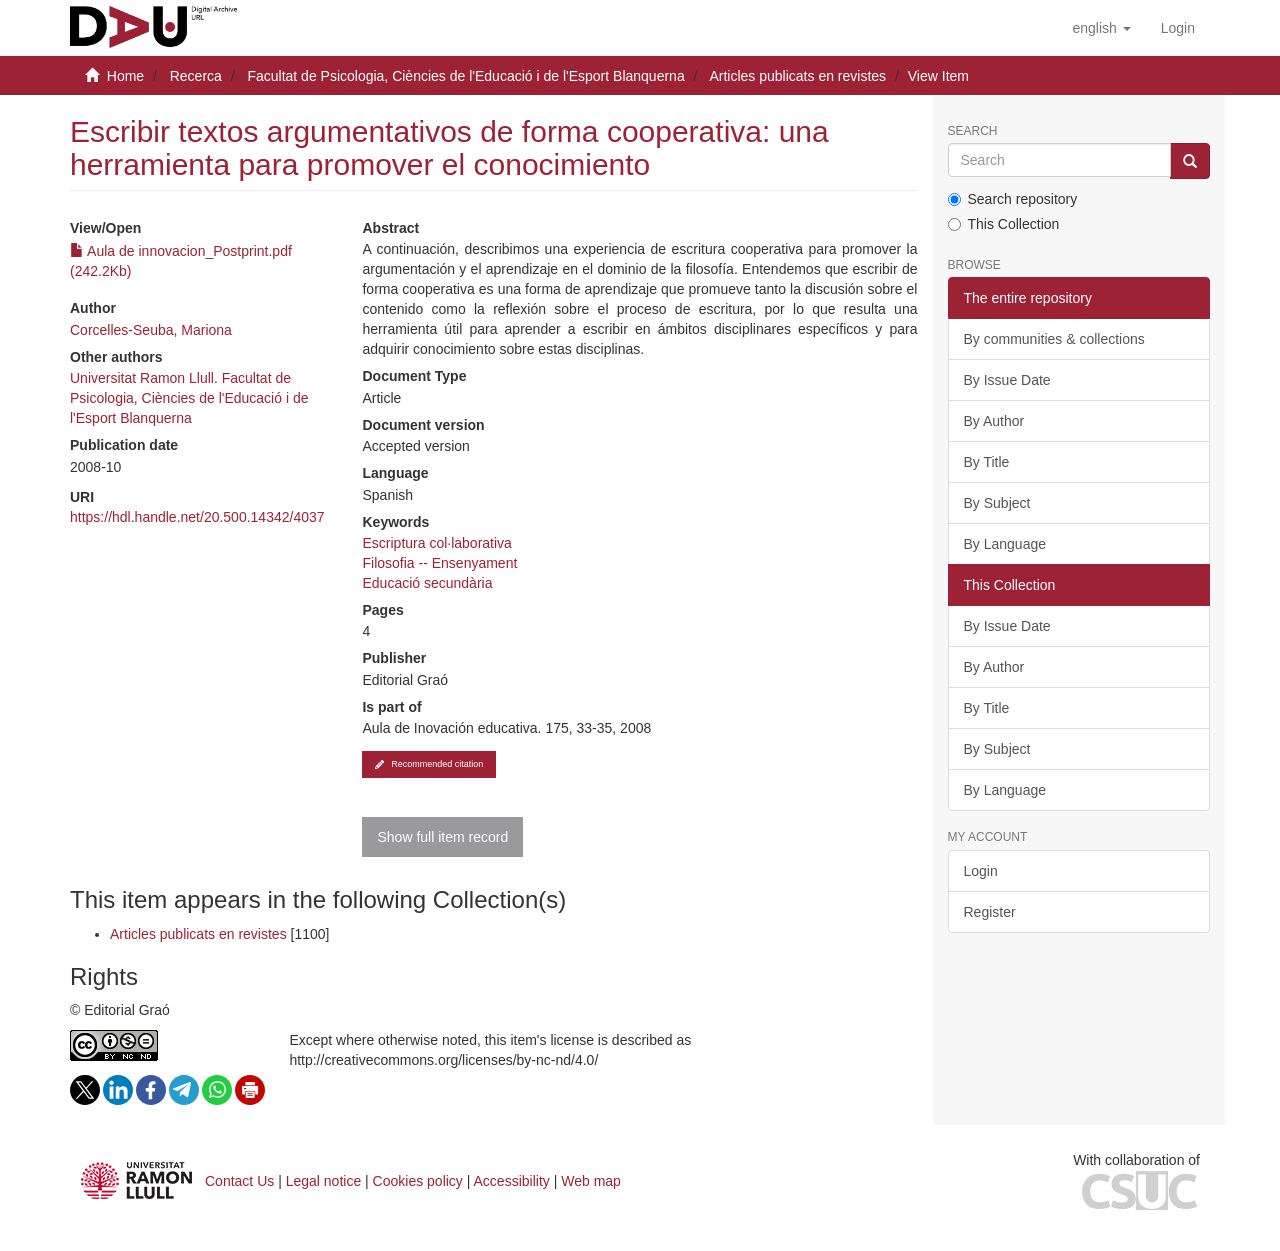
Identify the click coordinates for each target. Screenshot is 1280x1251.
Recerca (196, 76)
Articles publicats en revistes (797, 76)
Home (125, 76)
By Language (1005, 544)
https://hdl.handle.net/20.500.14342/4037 (197, 517)
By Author (994, 421)
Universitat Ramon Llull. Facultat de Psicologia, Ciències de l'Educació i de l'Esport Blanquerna (189, 398)
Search (973, 131)
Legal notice (324, 1181)
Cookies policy (418, 1181)
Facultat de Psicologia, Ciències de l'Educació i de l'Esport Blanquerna (465, 76)
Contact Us (239, 1181)
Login (981, 871)
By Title (987, 462)
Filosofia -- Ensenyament (439, 563)
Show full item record (442, 837)
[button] (1101, 28)
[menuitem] (1178, 28)
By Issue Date (1007, 380)
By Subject (997, 503)
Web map (591, 1181)
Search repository (1013, 199)
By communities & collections (1054, 339)
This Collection (1004, 224)
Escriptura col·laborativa (436, 543)
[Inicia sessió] (1178, 28)
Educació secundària (427, 583)
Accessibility (512, 1181)
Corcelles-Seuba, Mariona (151, 330)
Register (990, 912)
